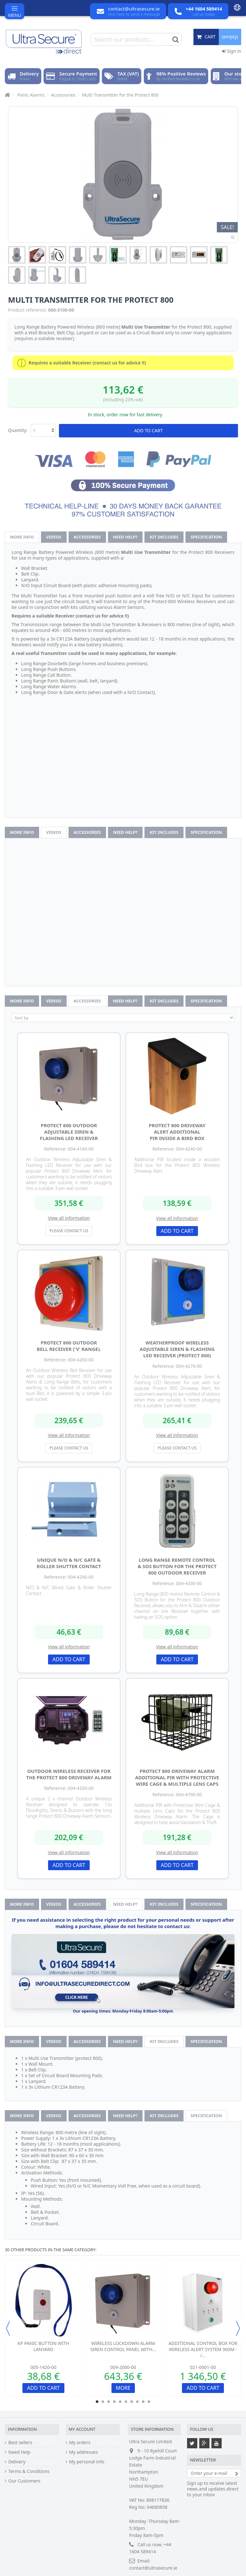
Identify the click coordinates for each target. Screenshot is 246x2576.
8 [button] (137, 2401)
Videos (54, 537)
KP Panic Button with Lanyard (43, 2346)
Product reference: (27, 310)
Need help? (125, 537)
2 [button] (103, 2401)
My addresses (83, 2452)
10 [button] (149, 2401)
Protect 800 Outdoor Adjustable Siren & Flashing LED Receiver (69, 1131)
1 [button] (97, 2401)
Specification (206, 537)
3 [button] (108, 2401)
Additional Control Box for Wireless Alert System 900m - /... (202, 2349)
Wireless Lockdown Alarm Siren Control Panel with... (123, 2346)
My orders (79, 2442)
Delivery (16, 2462)
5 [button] (120, 2401)
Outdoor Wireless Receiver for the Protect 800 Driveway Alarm (69, 1774)
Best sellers (20, 2442)
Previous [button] (8, 2328)
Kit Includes (164, 537)
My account (82, 2429)
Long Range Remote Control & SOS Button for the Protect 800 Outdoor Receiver (177, 1566)
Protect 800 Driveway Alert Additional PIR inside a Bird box (177, 1131)
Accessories (87, 537)
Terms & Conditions (29, 2471)
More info (22, 537)
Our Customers (24, 2481)
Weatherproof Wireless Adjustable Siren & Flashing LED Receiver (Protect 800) (177, 1349)
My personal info (86, 2462)
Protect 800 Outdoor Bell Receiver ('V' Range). (69, 1345)
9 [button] (143, 2401)
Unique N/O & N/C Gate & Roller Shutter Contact (69, 1563)
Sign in (231, 51)
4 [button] (114, 2401)
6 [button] (126, 2401)
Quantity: (18, 430)
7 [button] (131, 2401)
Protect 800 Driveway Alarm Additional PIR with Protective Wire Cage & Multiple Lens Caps (177, 1777)
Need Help (19, 2452)
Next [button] (238, 2328)
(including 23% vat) (123, 399)
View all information (69, 1218)
